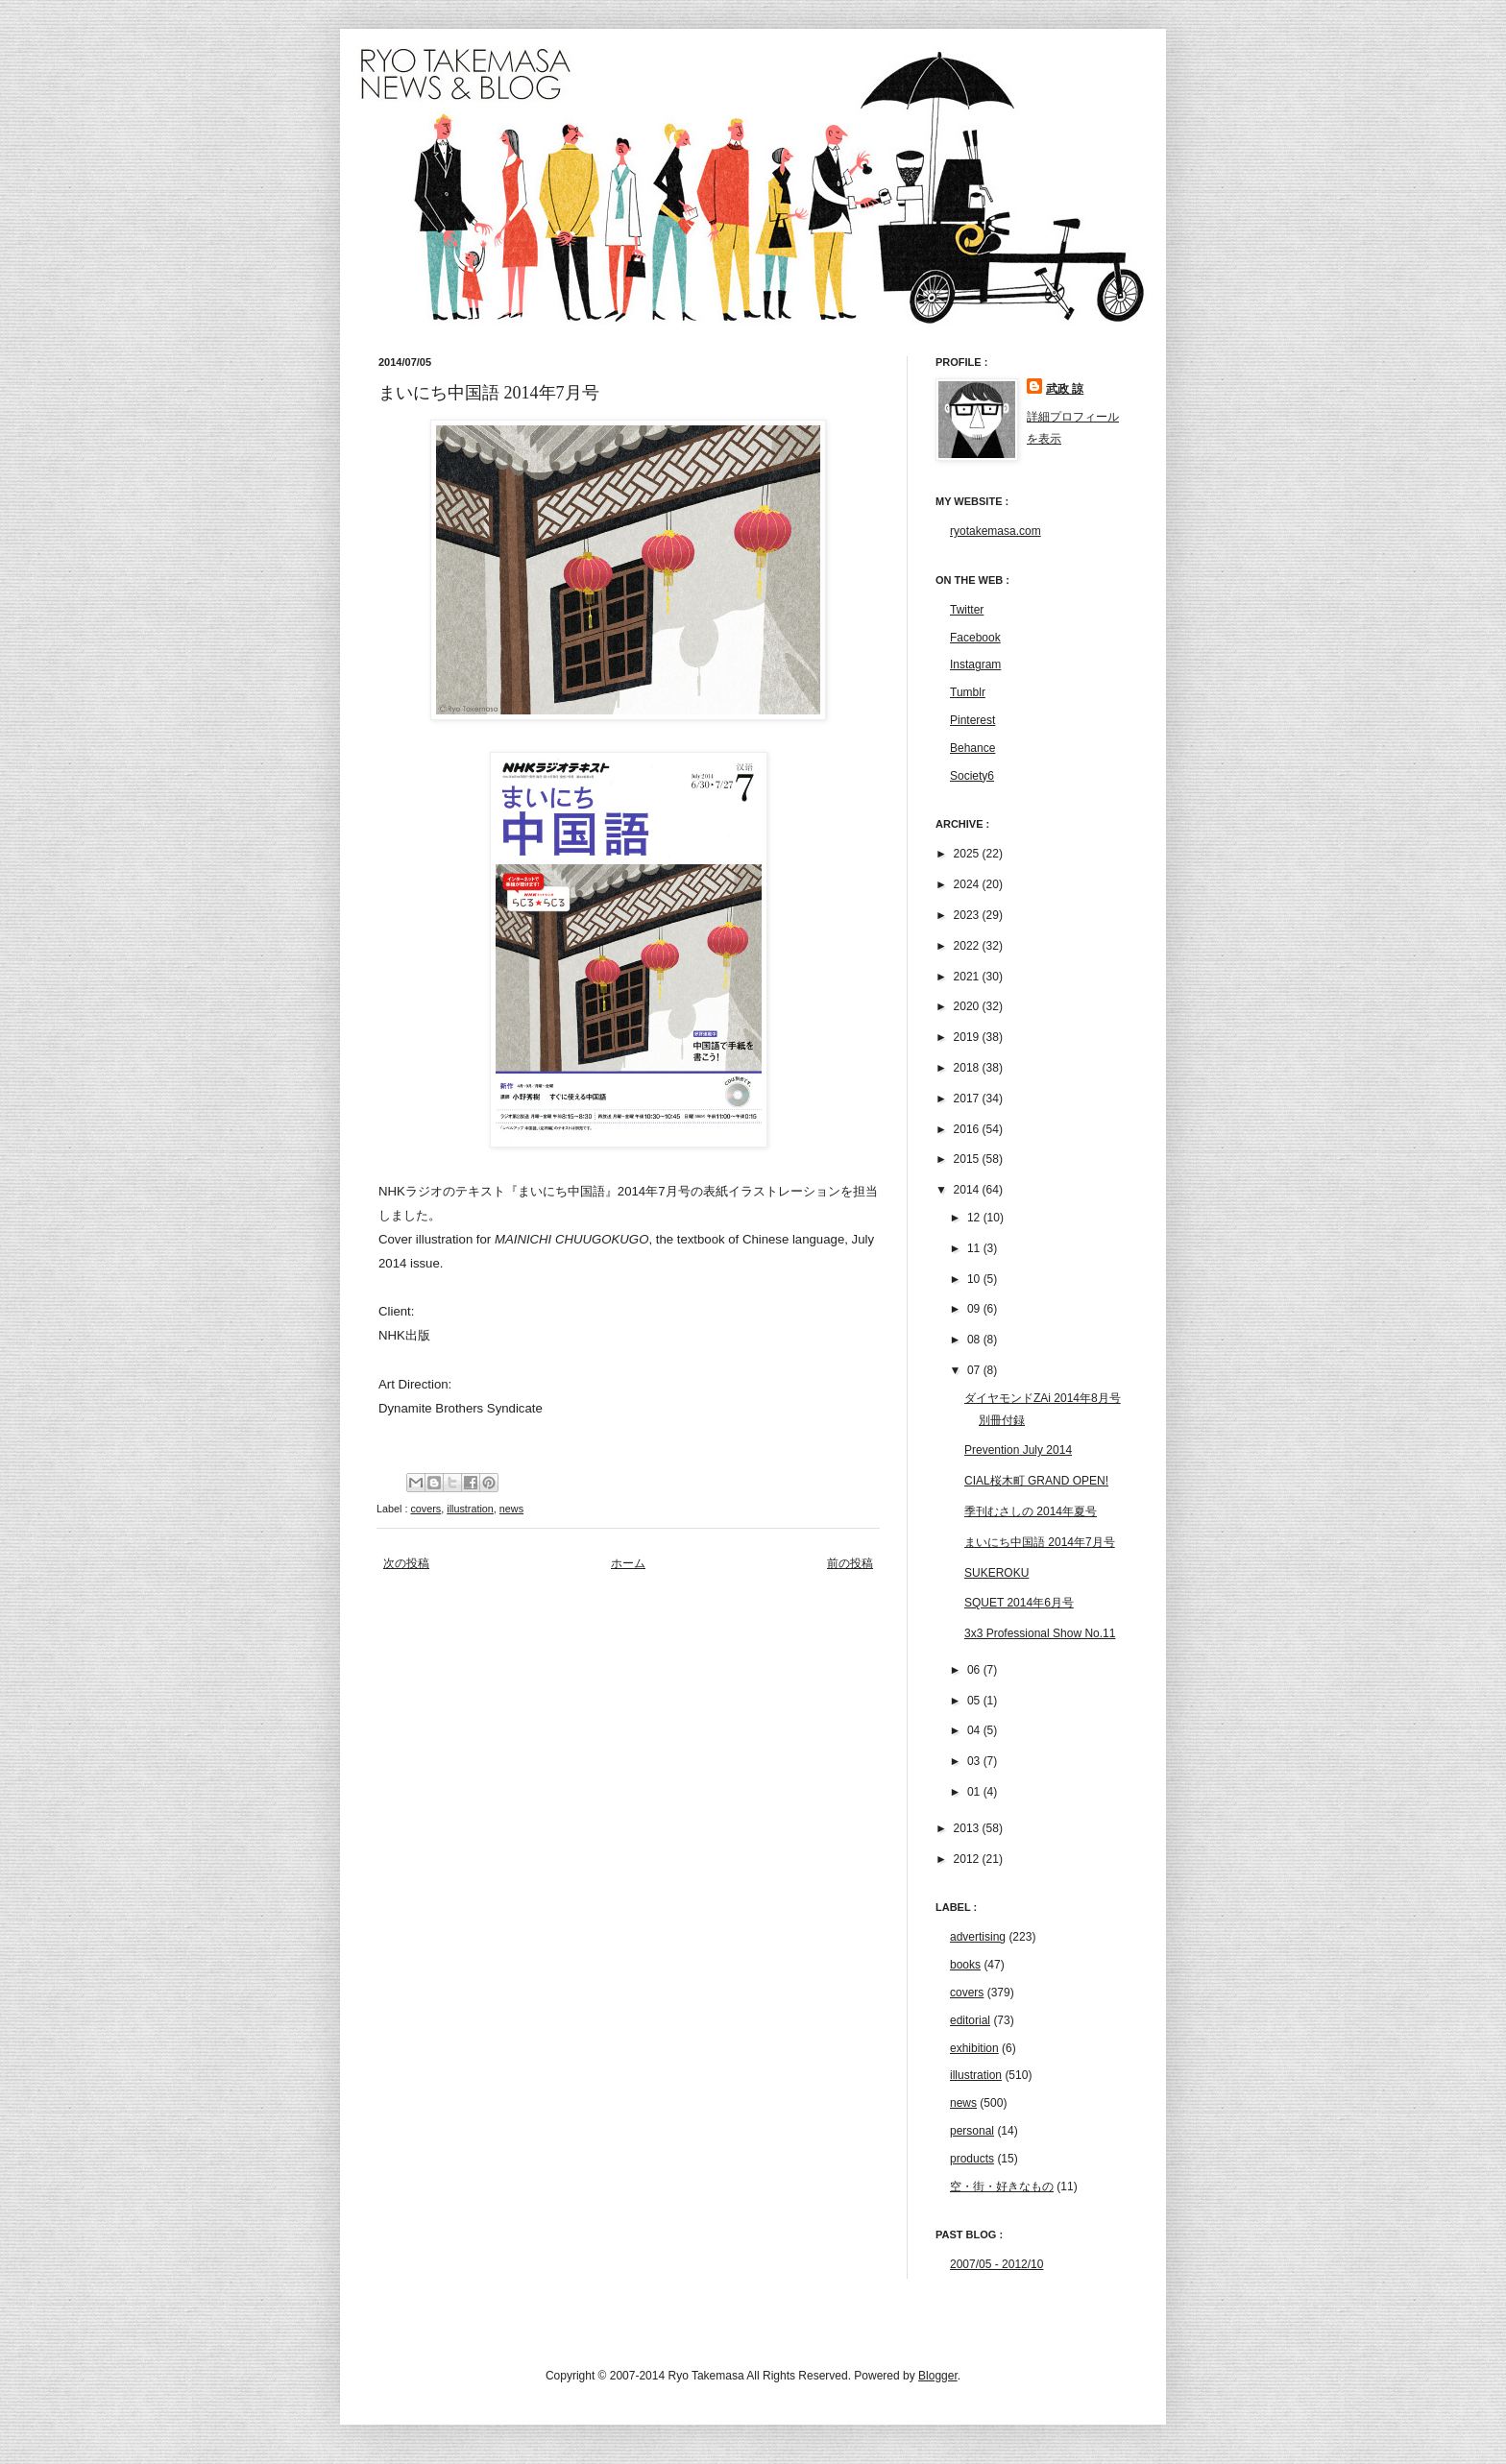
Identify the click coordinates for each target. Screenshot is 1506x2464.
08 (975, 1339)
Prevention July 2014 (1018, 1450)
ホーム (628, 1563)
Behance (972, 748)
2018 (968, 1068)
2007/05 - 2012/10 (996, 2264)
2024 (968, 884)
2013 (968, 1828)
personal (972, 2131)
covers (425, 1508)
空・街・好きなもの (1002, 2186)
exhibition (974, 2048)
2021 (968, 976)
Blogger (938, 2375)
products (972, 2158)
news (511, 1508)
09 (975, 1309)
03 (975, 1761)
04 (975, 1730)
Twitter (967, 609)
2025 (968, 853)
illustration (470, 1508)
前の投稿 (850, 1563)
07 (975, 1370)
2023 (968, 915)
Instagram (975, 664)
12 (975, 1217)
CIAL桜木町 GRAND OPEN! (1036, 1480)
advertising (978, 1937)
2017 (968, 1098)
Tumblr (967, 692)
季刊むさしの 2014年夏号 (1030, 1511)
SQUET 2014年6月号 (1019, 1602)
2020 (968, 1006)
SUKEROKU (996, 1573)
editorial (970, 2020)
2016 (968, 1129)
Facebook (975, 637)
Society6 (972, 776)
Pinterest (972, 720)
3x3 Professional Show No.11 (1039, 1633)
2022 (968, 946)
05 (975, 1700)
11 (975, 1248)
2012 (968, 1859)
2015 (968, 1159)
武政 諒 (1064, 389)
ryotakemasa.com (995, 531)
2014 (968, 1189)
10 (975, 1279)
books (965, 1964)
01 (975, 1792)
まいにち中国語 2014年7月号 (1039, 1542)
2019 (968, 1037)
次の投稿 (406, 1563)
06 (975, 1670)
